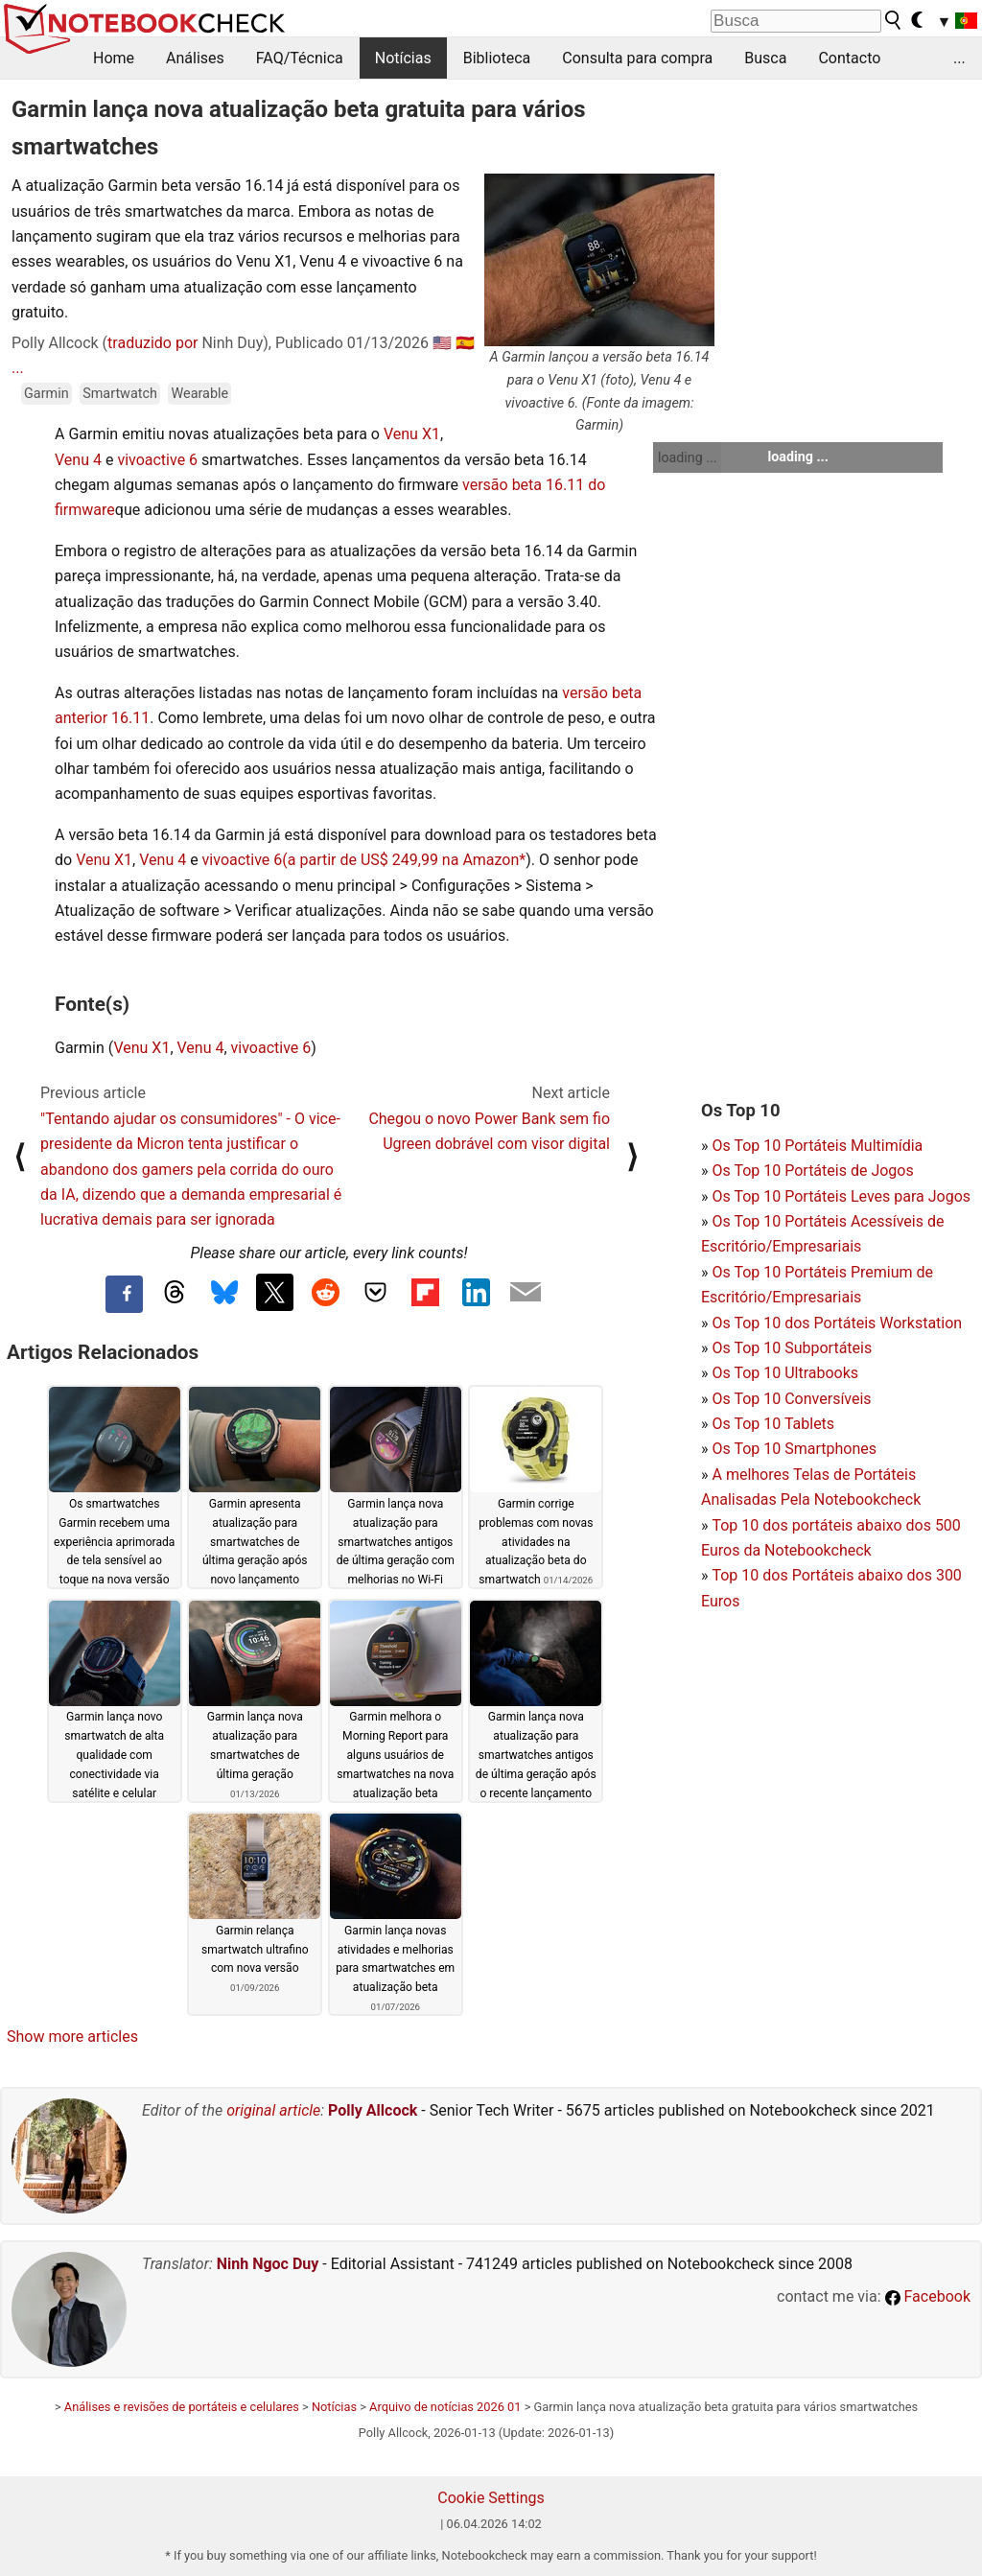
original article (273, 2110)
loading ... (687, 457)
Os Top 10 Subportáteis (792, 1348)
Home (113, 58)
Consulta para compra (637, 58)
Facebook (927, 2296)
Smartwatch (119, 394)
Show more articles (72, 2036)
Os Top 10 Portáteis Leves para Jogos (841, 1196)
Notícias (403, 58)
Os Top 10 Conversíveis (791, 1399)
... (959, 58)
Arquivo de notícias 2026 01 (445, 2407)
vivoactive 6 (157, 460)
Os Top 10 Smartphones (794, 1449)
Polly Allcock (372, 2110)
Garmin (46, 394)
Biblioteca (497, 58)
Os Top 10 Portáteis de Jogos (812, 1170)
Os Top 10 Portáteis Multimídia (817, 1145)
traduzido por (152, 343)
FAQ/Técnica (299, 58)
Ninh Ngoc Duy (268, 2264)
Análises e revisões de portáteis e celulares (181, 2407)
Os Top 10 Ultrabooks (785, 1373)
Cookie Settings (491, 2498)
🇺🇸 (442, 343)
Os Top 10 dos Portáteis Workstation (837, 1323)
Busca (765, 58)
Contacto (849, 58)
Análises (195, 58)
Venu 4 (78, 460)
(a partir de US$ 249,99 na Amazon (400, 860)
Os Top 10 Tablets (773, 1424)
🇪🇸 (465, 343)
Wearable (199, 394)
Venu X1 (412, 434)
